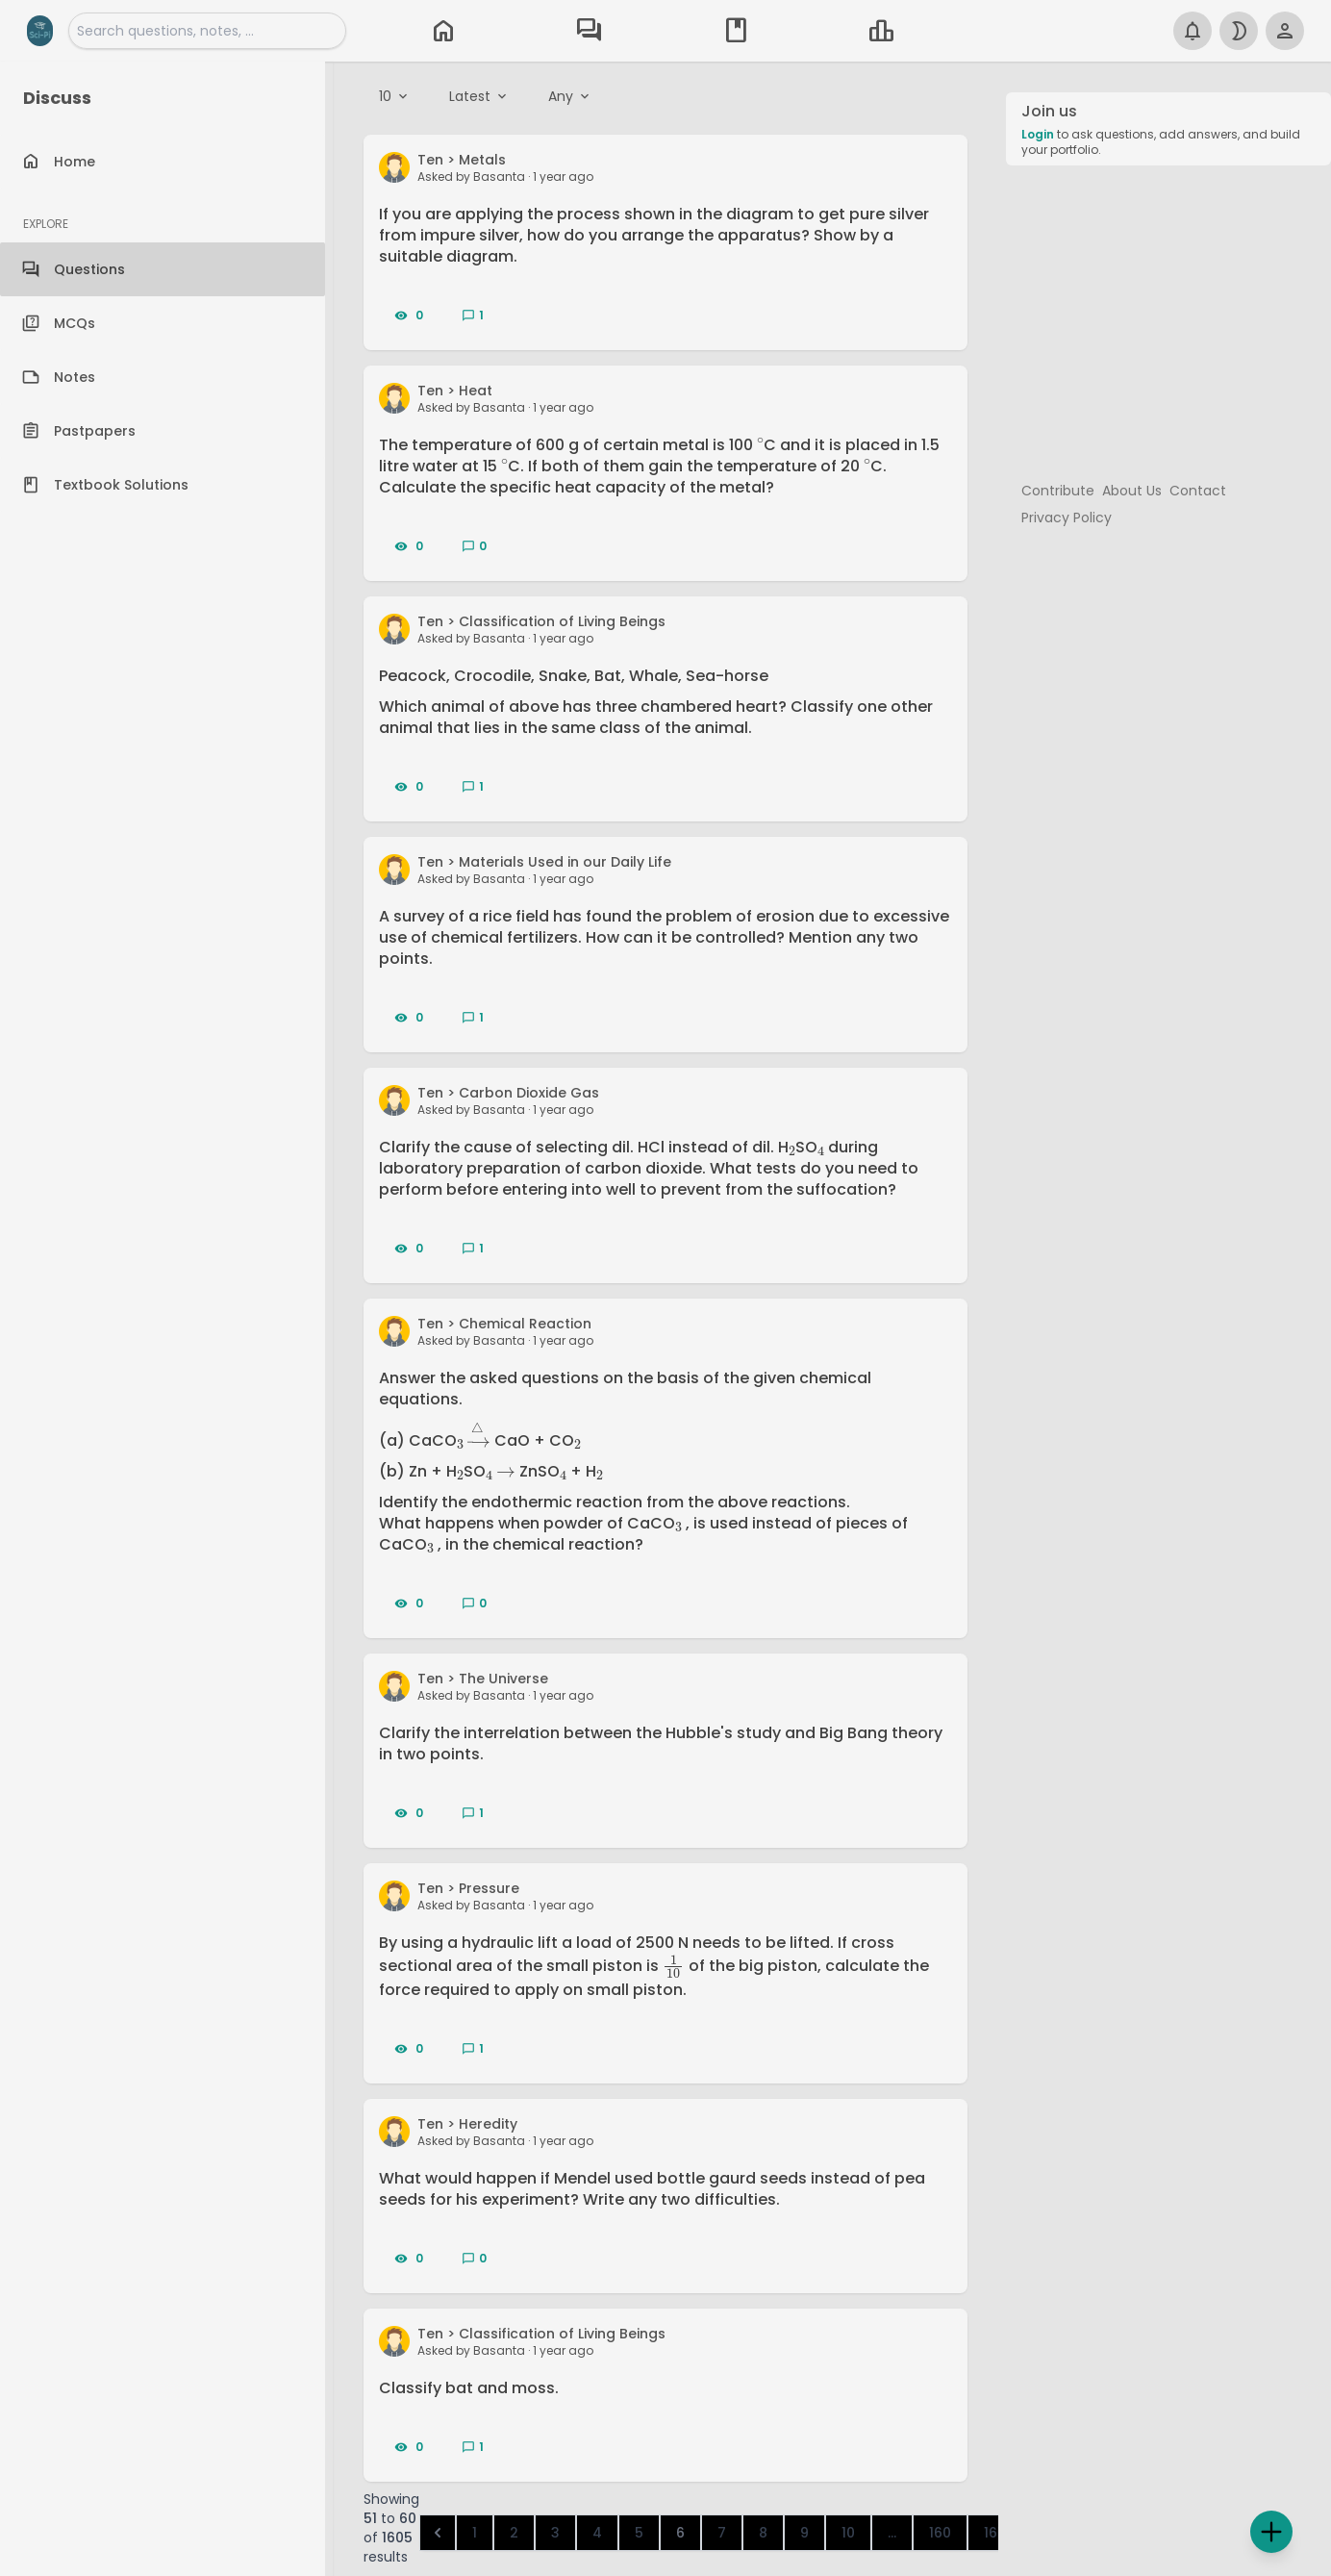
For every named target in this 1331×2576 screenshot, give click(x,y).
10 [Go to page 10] (848, 2532)
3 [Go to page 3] (555, 2532)
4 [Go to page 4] (597, 2532)
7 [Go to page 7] (721, 2532)
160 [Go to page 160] (940, 2532)
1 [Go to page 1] (474, 2532)
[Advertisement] (1168, 315)
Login (1037, 134)
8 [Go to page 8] (763, 2532)
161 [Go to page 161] (993, 2532)
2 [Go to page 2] (514, 2532)
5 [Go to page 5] (639, 2532)
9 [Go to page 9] (804, 2532)
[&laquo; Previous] (437, 2532)
